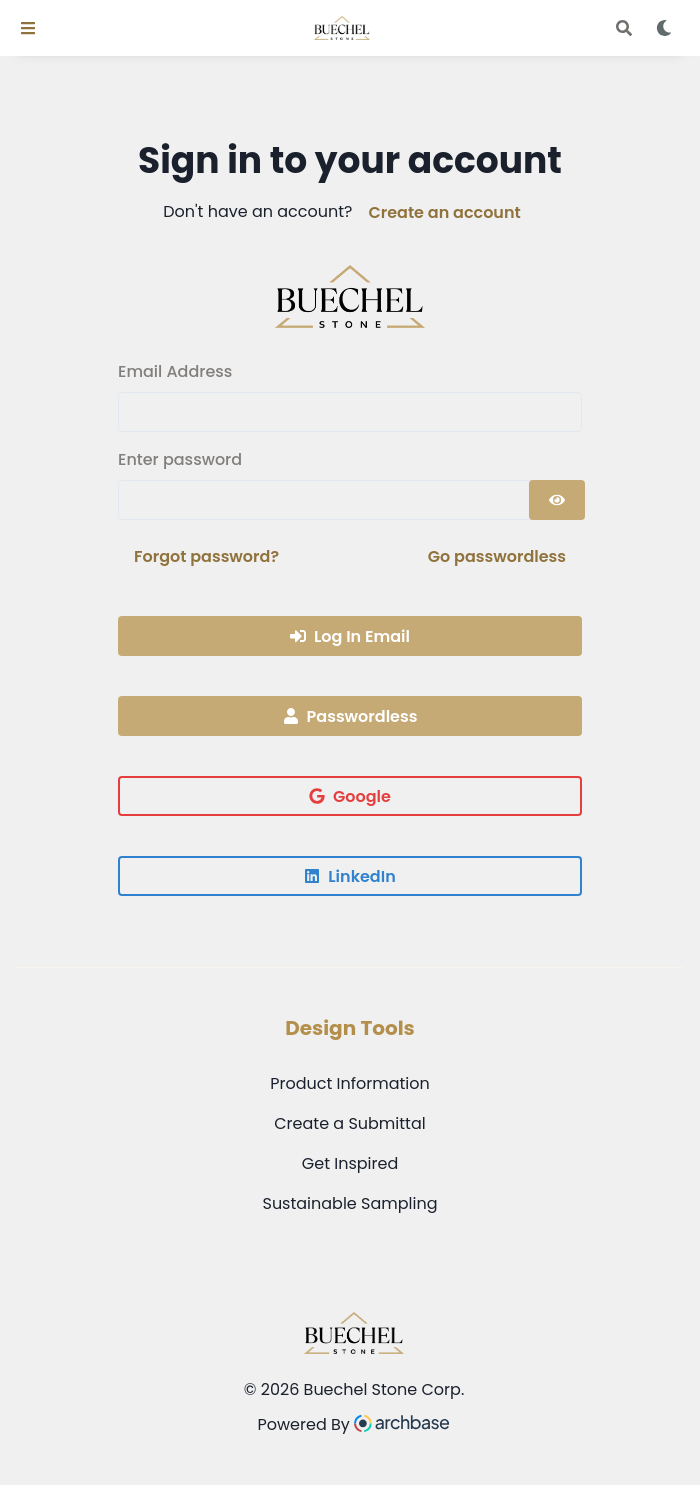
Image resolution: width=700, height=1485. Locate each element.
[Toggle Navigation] (28, 28)
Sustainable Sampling (349, 1203)
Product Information (350, 1083)
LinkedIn (349, 876)
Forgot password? (206, 556)
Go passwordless (497, 556)
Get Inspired (350, 1163)
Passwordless (350, 716)
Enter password (180, 459)
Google (350, 796)
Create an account (444, 212)
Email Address (175, 371)
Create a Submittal (349, 1123)
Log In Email (350, 636)
